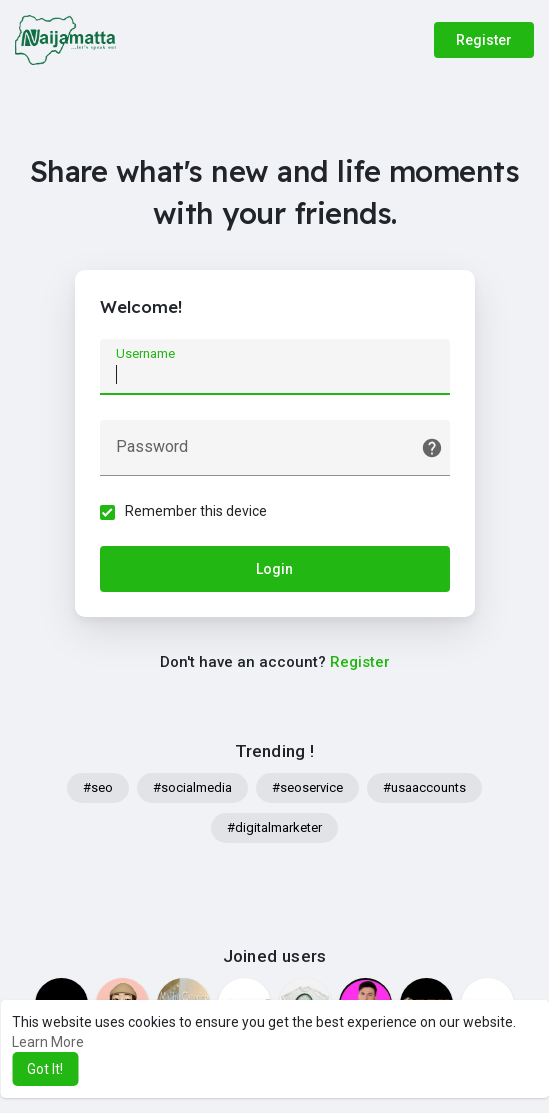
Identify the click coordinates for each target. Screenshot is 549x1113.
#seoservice (307, 787)
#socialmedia (192, 787)
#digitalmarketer (274, 827)
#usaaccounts (424, 787)
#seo (98, 787)
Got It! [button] (45, 1069)
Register (484, 40)
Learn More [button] (48, 1042)
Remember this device (196, 511)
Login (274, 569)
